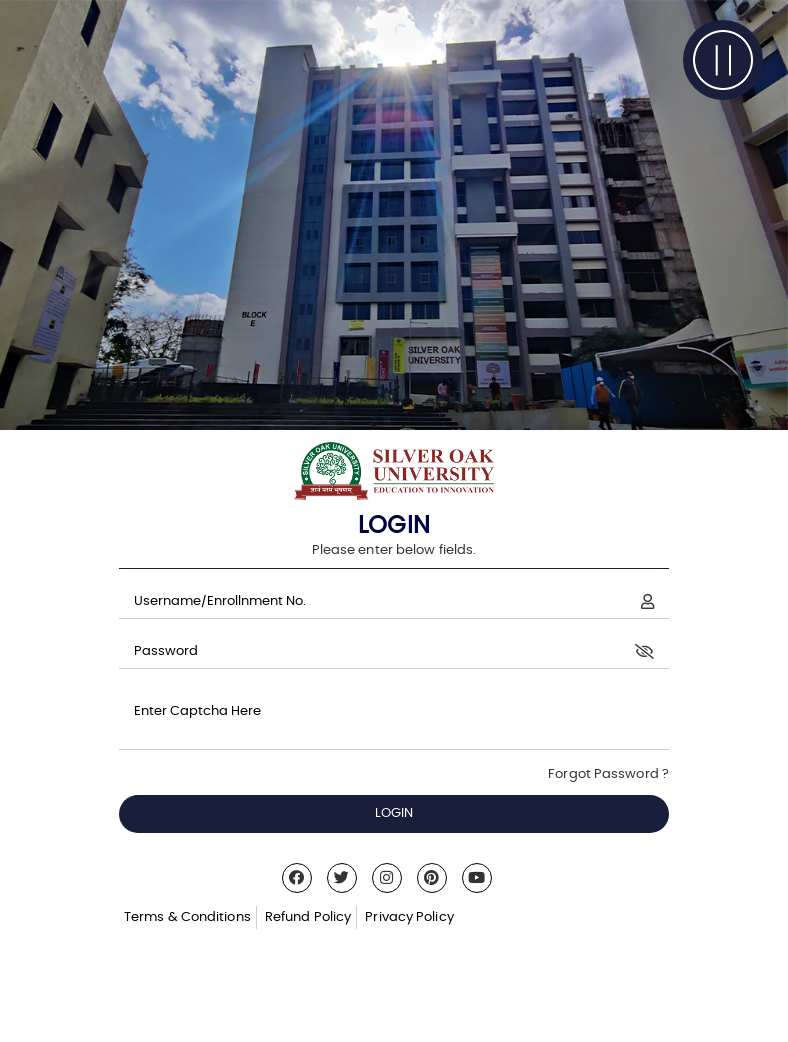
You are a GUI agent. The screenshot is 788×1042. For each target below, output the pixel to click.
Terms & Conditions (187, 917)
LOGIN (394, 813)
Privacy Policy (409, 917)
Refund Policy (308, 917)
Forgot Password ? (608, 774)
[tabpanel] (394, 215)
